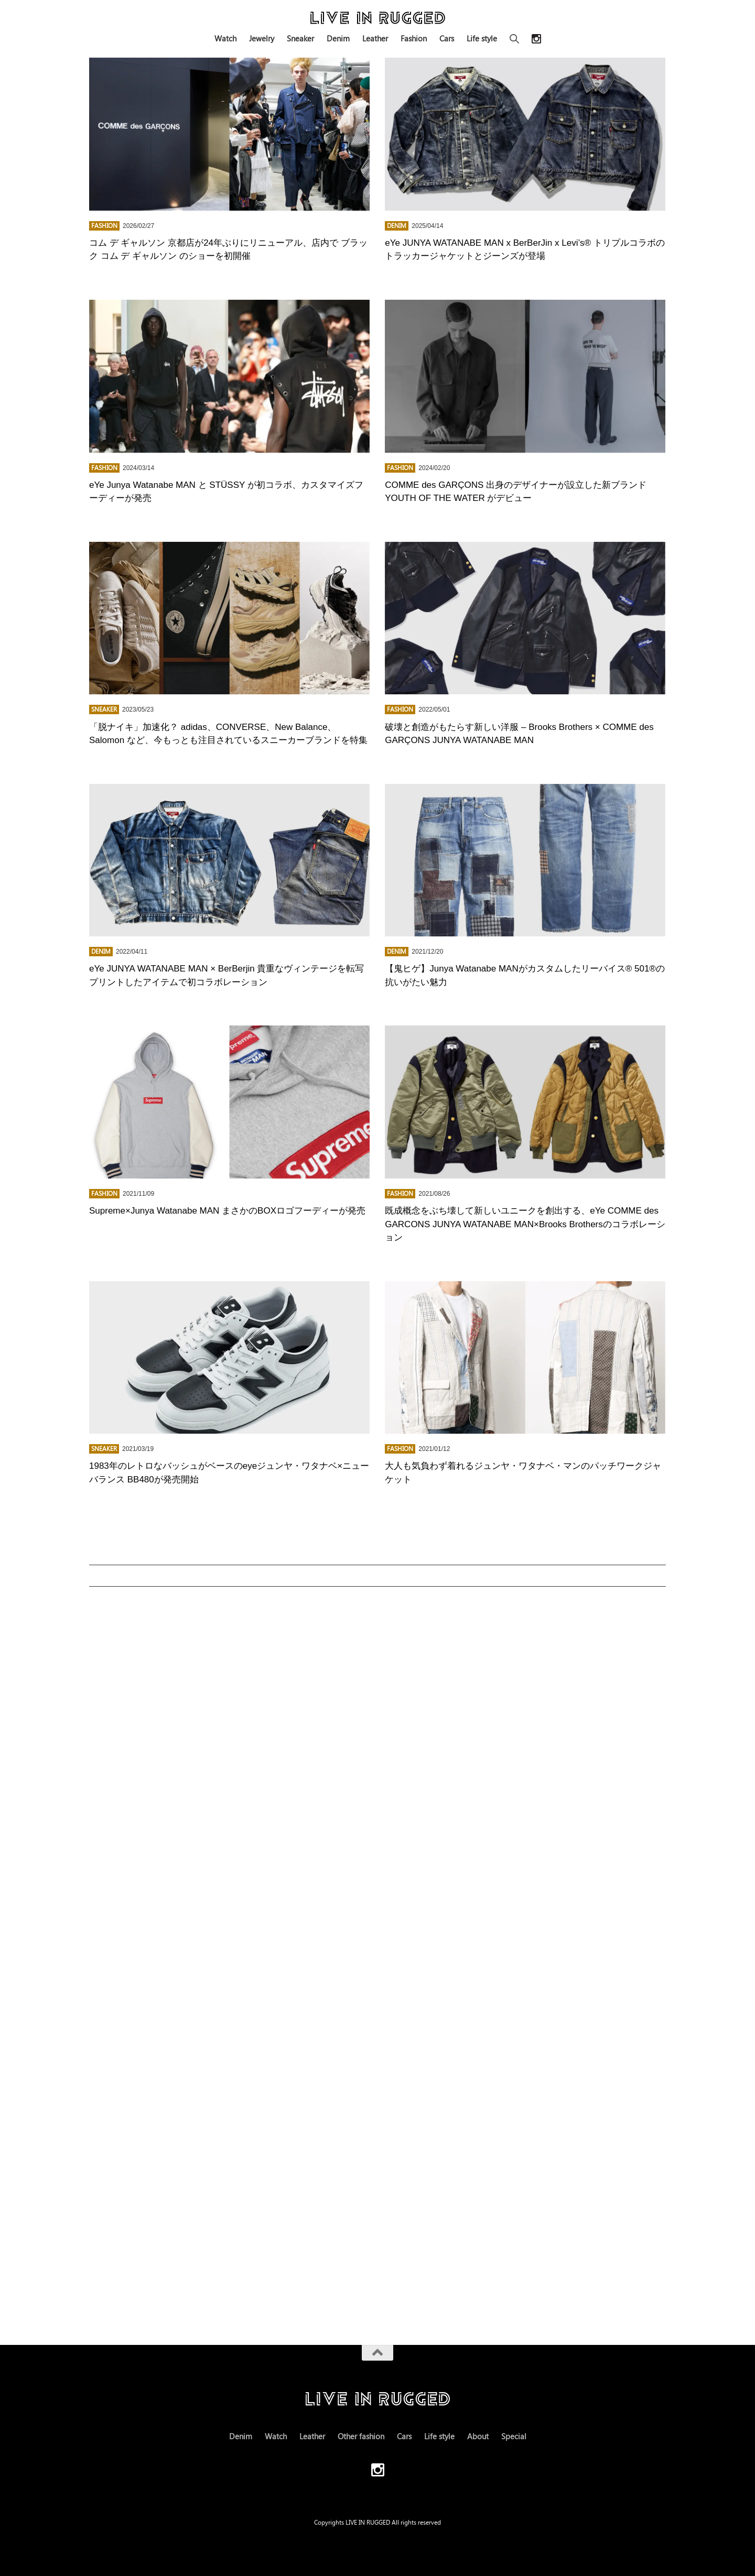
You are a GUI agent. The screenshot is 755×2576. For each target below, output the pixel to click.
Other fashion (361, 2436)
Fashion (414, 38)
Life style (482, 38)
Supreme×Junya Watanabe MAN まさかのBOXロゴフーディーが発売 (227, 1211)
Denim (338, 38)
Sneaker (300, 38)
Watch (225, 38)
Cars (446, 38)
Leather (375, 38)
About (478, 2436)
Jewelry (261, 38)
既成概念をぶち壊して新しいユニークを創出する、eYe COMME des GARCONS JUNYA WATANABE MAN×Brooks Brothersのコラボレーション (525, 1224)
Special (513, 2436)
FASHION (104, 226)
